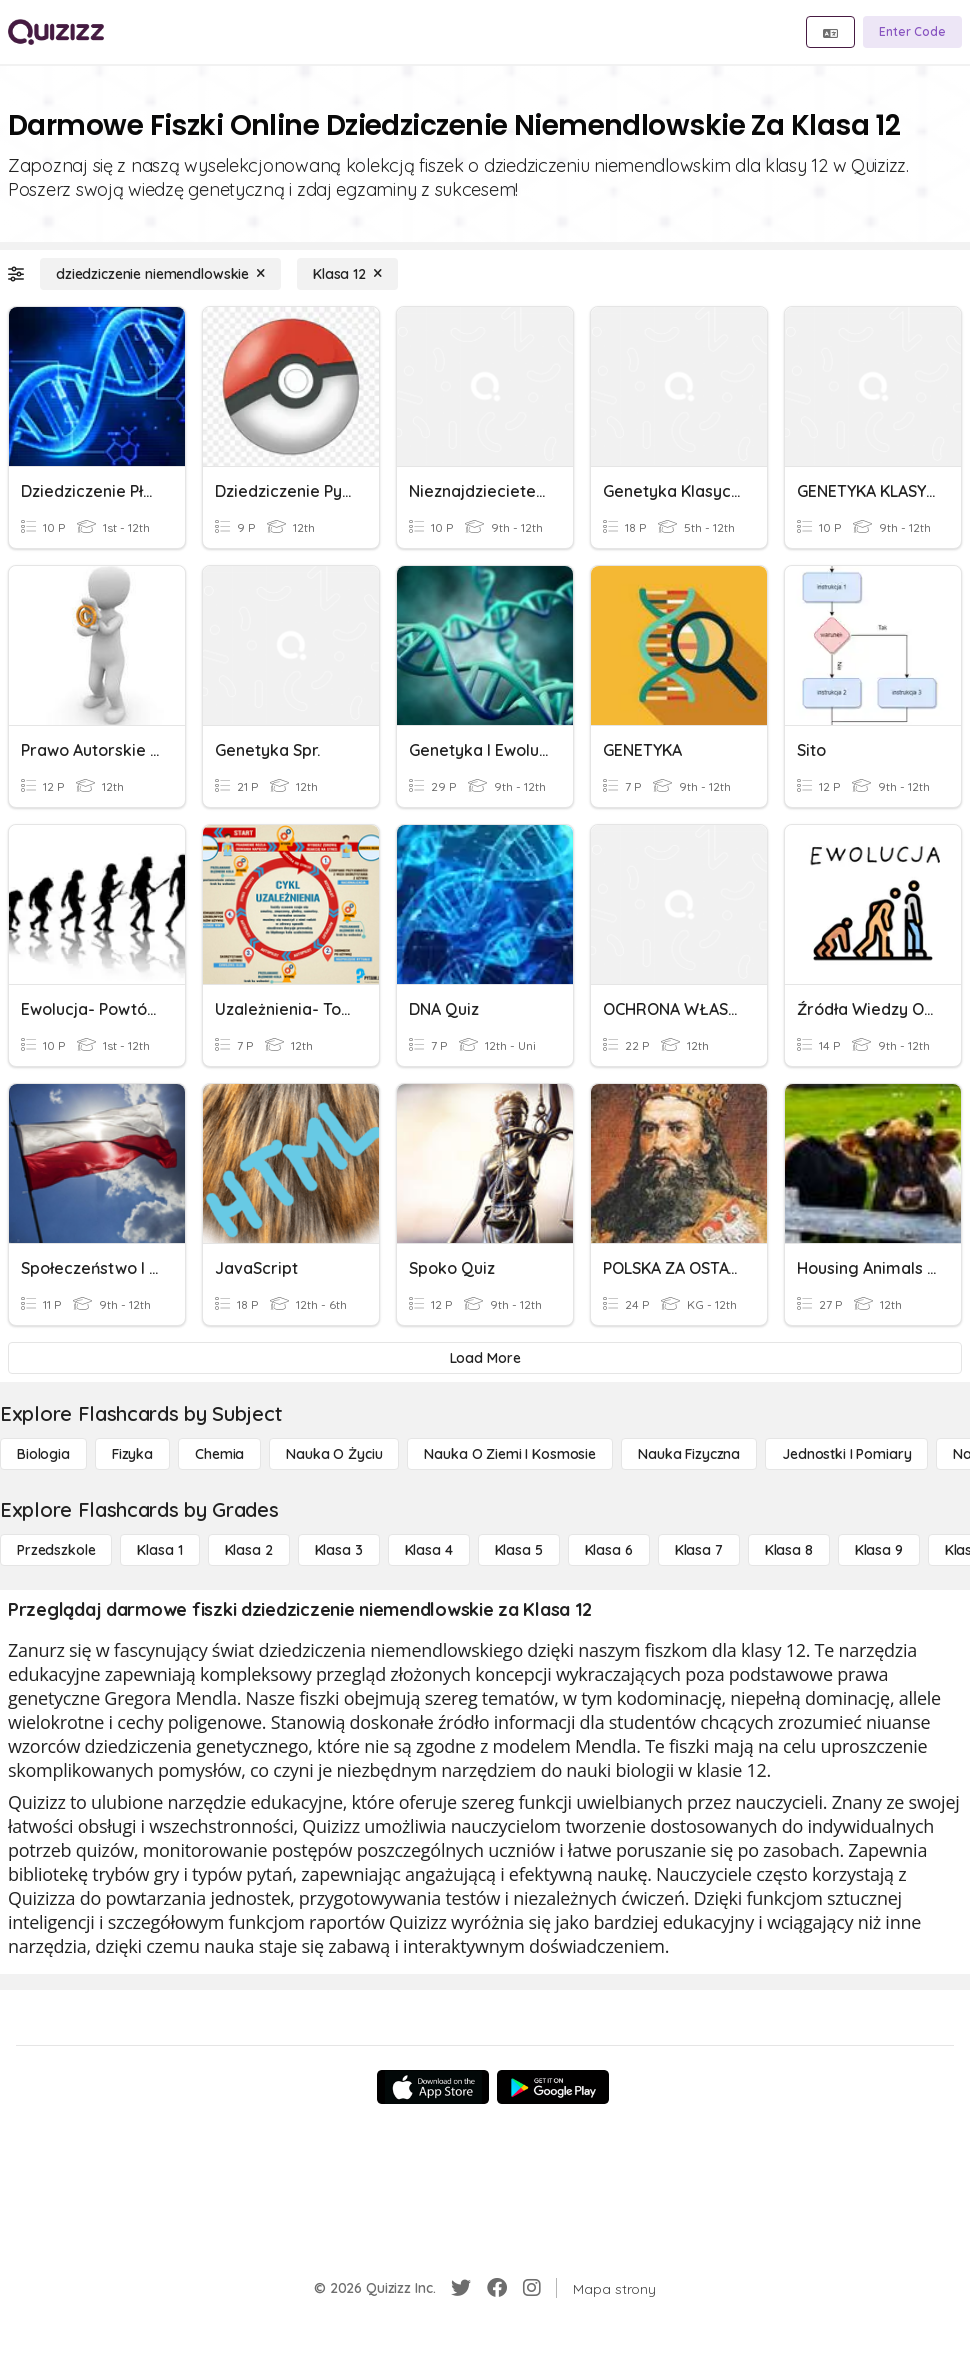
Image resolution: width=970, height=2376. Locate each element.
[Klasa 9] (879, 1550)
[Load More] (485, 1358)
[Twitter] (461, 2288)
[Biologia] (43, 1454)
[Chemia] (219, 1454)
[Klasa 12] (347, 274)
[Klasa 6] (609, 1550)
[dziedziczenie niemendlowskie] (160, 274)
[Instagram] (532, 2288)
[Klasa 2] (249, 1550)
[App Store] (433, 2087)
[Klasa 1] (159, 1550)
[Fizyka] (132, 1454)
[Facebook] (497, 2288)
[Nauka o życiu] (334, 1454)
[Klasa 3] (339, 1550)
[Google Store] (553, 2087)
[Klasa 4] (429, 1550)
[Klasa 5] (519, 1550)
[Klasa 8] (789, 1550)
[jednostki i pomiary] (846, 1454)
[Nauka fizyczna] (689, 1454)
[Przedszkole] (56, 1550)
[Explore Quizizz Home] (56, 32)
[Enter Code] (912, 32)
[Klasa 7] (699, 1550)
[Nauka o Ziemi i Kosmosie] (510, 1454)
